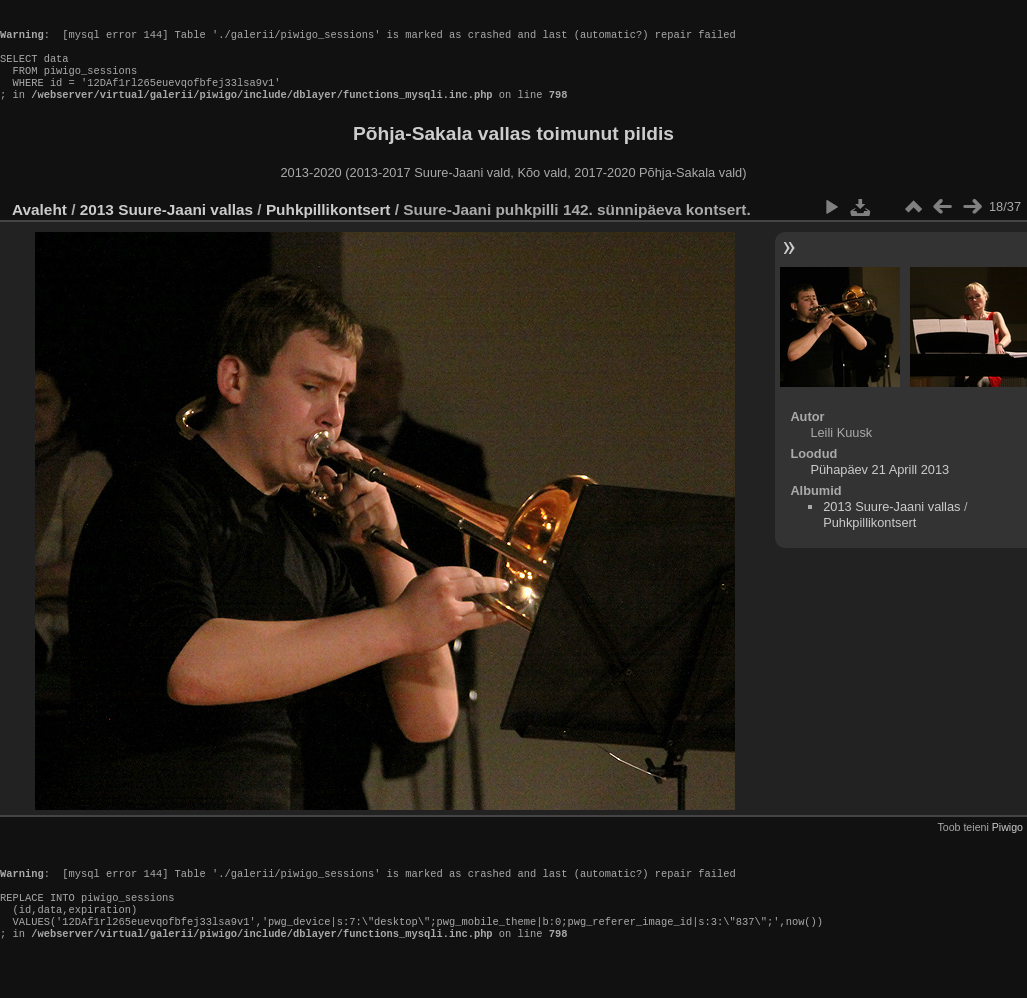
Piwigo (1007, 845)
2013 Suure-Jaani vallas (166, 227)
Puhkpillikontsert (328, 227)
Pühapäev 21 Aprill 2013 (879, 487)
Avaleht (39, 227)
